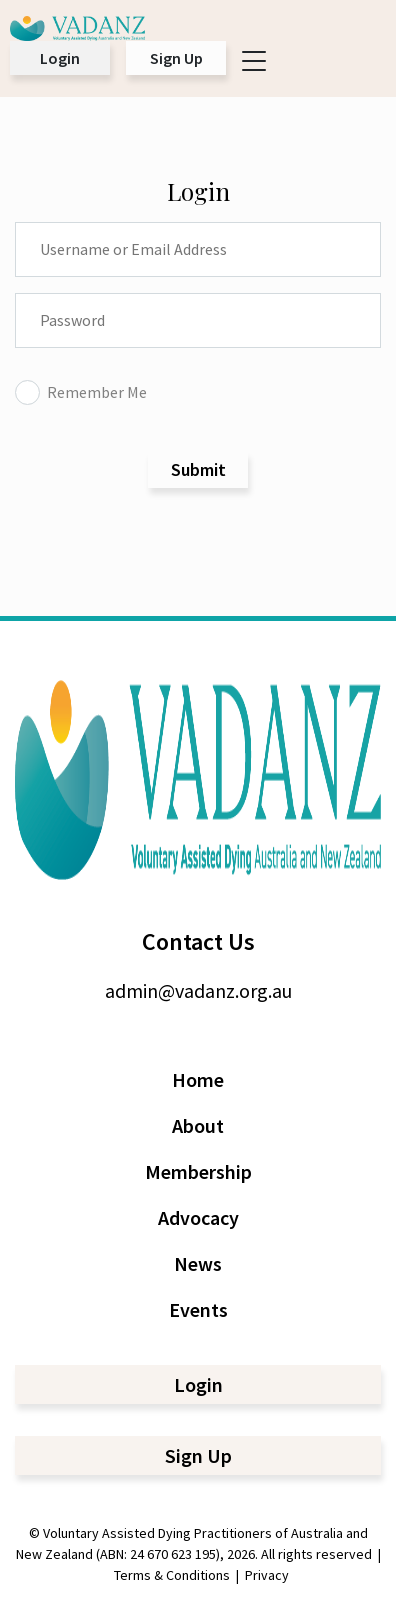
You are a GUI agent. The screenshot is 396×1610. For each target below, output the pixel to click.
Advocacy (198, 1217)
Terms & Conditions (172, 1575)
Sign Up (176, 58)
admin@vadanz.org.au (198, 990)
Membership (198, 1171)
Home (198, 1079)
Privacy (267, 1575)
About (198, 1125)
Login (60, 58)
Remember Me (81, 392)
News (198, 1263)
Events (198, 1309)
